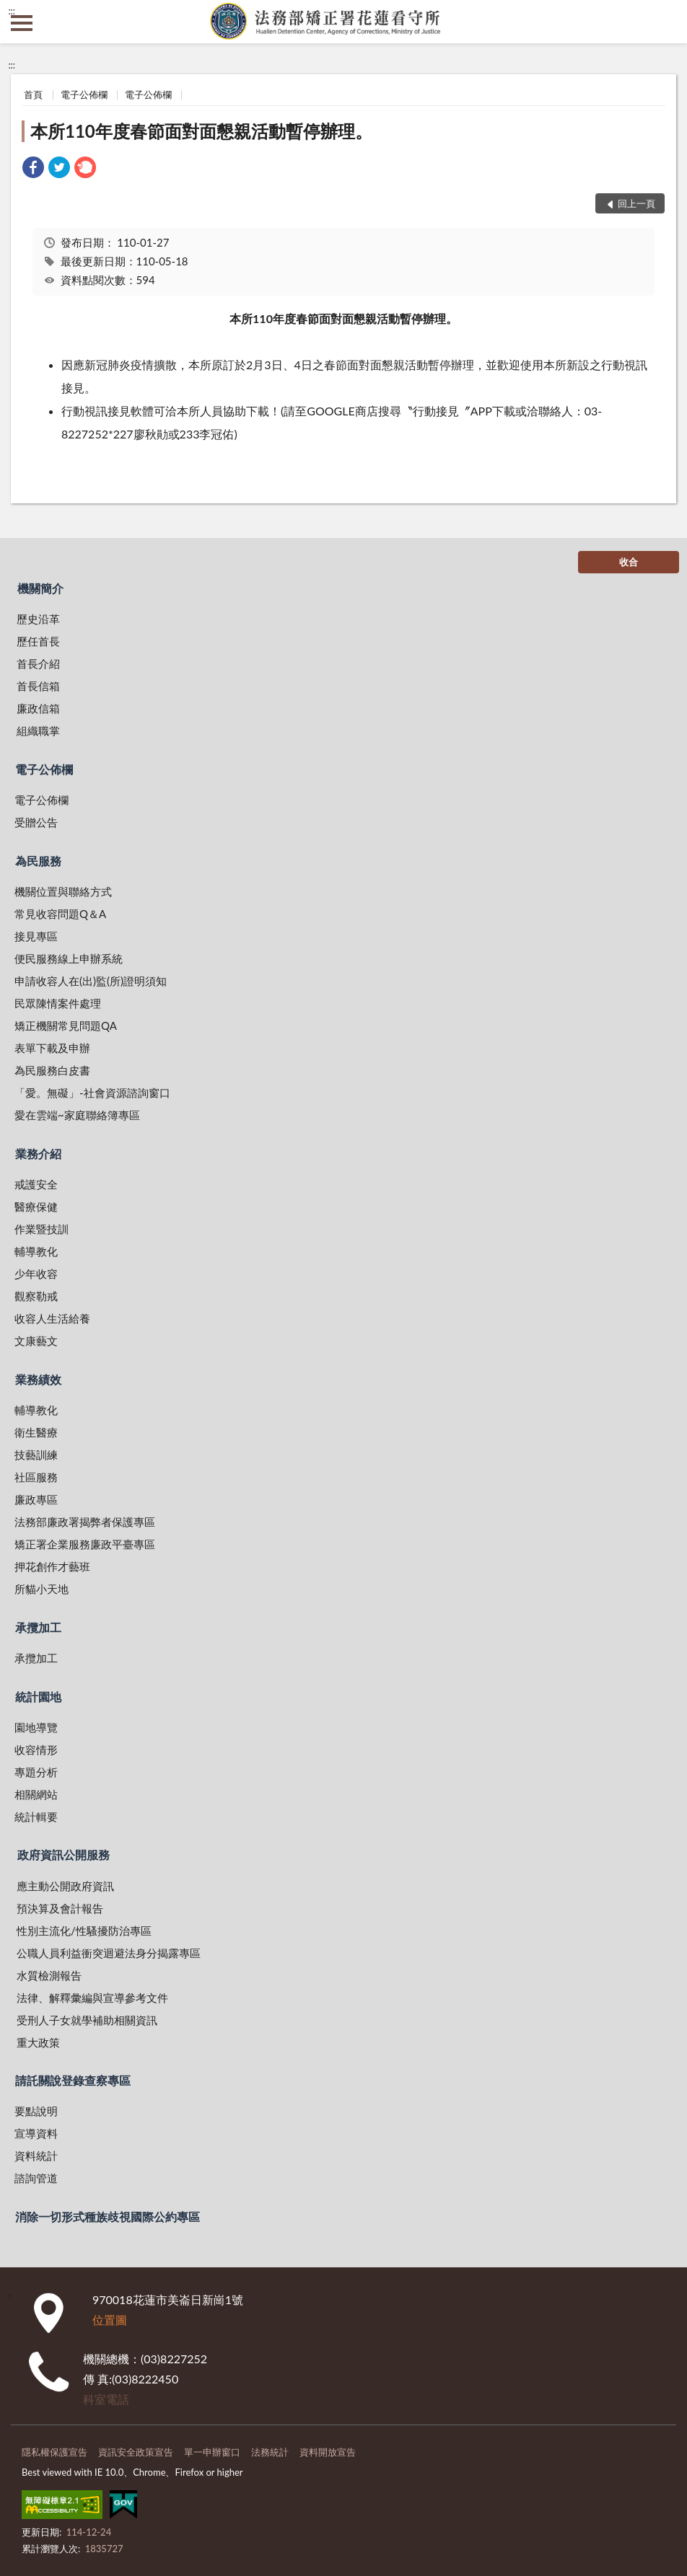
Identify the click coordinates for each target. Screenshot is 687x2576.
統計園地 (38, 1696)
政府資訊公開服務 (63, 1854)
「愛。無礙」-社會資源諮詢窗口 (92, 1092)
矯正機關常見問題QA (65, 1025)
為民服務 (38, 861)
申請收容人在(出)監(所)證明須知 (90, 980)
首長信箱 (38, 685)
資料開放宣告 (327, 2452)
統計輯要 (36, 1816)
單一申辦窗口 (212, 2452)
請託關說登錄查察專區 (73, 2080)
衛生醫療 (36, 1432)
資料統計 (36, 2155)
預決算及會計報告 (60, 1908)
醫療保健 (36, 1206)
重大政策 (38, 2042)
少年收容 (36, 1273)
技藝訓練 (36, 1454)
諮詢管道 (36, 2177)
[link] (33, 169)
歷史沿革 (38, 618)
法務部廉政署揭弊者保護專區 (84, 1521)
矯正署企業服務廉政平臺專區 (84, 1544)
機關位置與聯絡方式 (63, 891)
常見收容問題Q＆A (60, 913)
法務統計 (270, 2452)
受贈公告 (36, 822)
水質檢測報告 (49, 1975)
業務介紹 (38, 1153)
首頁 (33, 94)
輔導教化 (36, 1251)
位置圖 (109, 2319)
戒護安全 (36, 1184)
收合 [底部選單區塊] (628, 562)
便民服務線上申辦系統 (68, 958)
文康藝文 (36, 1340)
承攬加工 (38, 1627)
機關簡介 (40, 588)
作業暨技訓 (41, 1228)
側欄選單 (21, 23)
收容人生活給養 (52, 1318)
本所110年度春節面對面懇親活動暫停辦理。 (201, 130)
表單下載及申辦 (52, 1047)
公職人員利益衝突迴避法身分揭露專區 (109, 1952)
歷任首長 (38, 641)
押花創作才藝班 (52, 1566)
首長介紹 (38, 663)
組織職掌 (38, 730)
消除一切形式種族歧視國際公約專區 (107, 2216)
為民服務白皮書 (52, 1070)
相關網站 (36, 1794)
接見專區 (36, 936)
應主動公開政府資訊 (65, 1885)
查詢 (665, 21)
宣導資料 (36, 2133)
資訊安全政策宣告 (135, 2452)
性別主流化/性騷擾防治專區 (84, 1930)
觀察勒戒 (36, 1295)
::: (11, 11)
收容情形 (36, 1749)
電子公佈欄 (84, 94)
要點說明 (36, 2110)
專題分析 (36, 1771)
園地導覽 (36, 1727)
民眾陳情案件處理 (57, 1003)
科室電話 (106, 2399)
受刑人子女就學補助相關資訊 (87, 2019)
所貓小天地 (41, 1588)
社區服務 (36, 1476)
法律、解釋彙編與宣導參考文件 (92, 1997)
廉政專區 (36, 1499)
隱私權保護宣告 (54, 2452)
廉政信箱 (38, 708)
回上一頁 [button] (636, 203)
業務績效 (38, 1379)
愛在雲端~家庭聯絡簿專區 (77, 1114)
